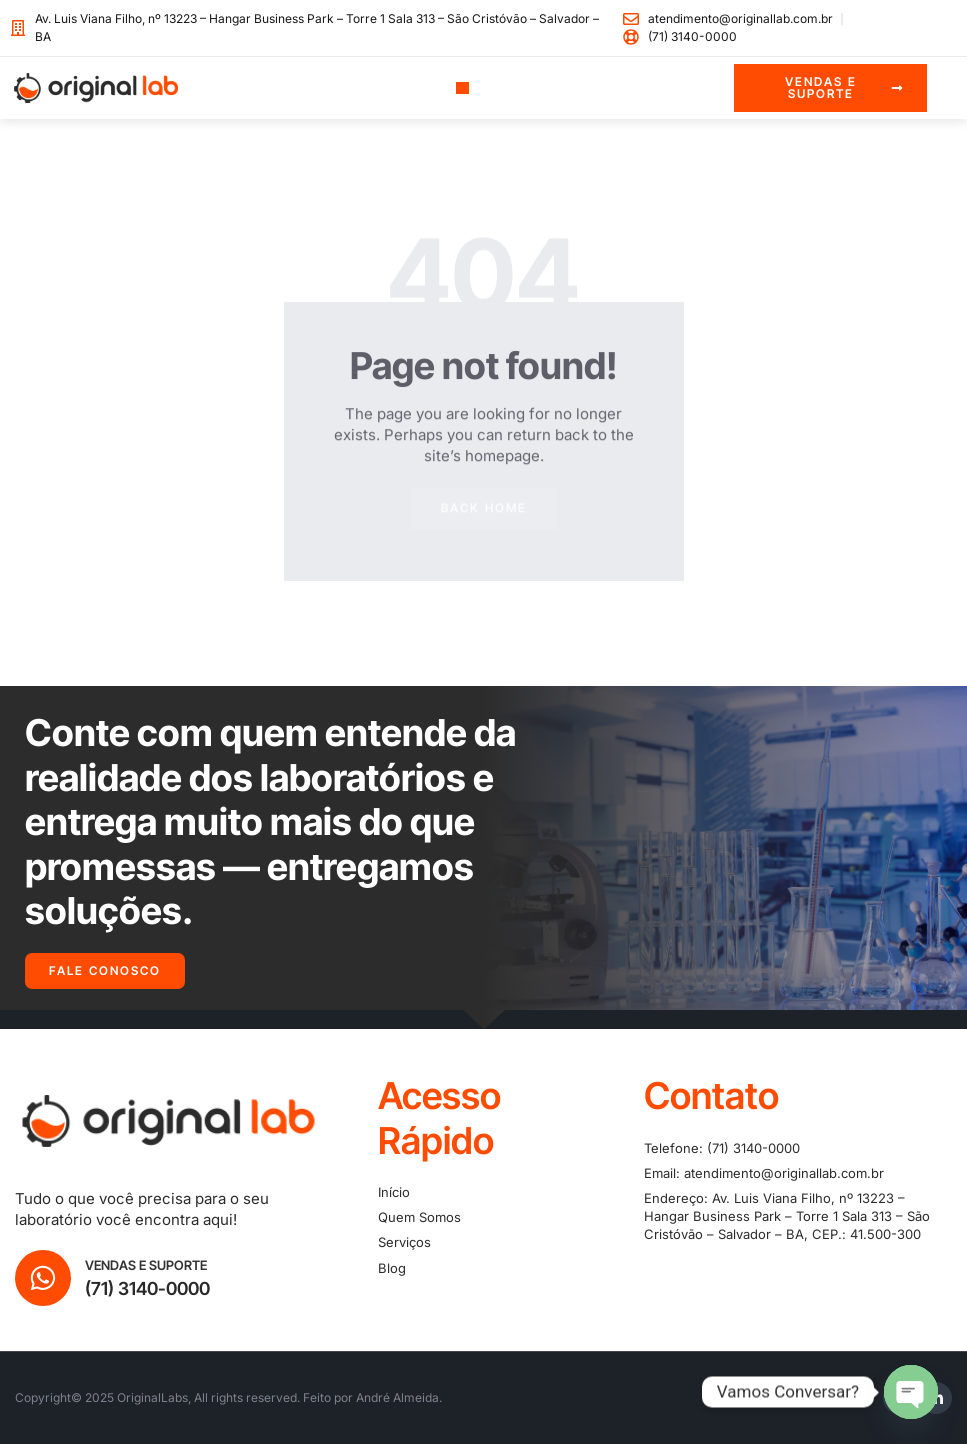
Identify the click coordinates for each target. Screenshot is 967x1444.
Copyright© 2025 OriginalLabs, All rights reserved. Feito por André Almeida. (228, 1397)
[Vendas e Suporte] (43, 1278)
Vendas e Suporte (146, 1265)
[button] (462, 88)
